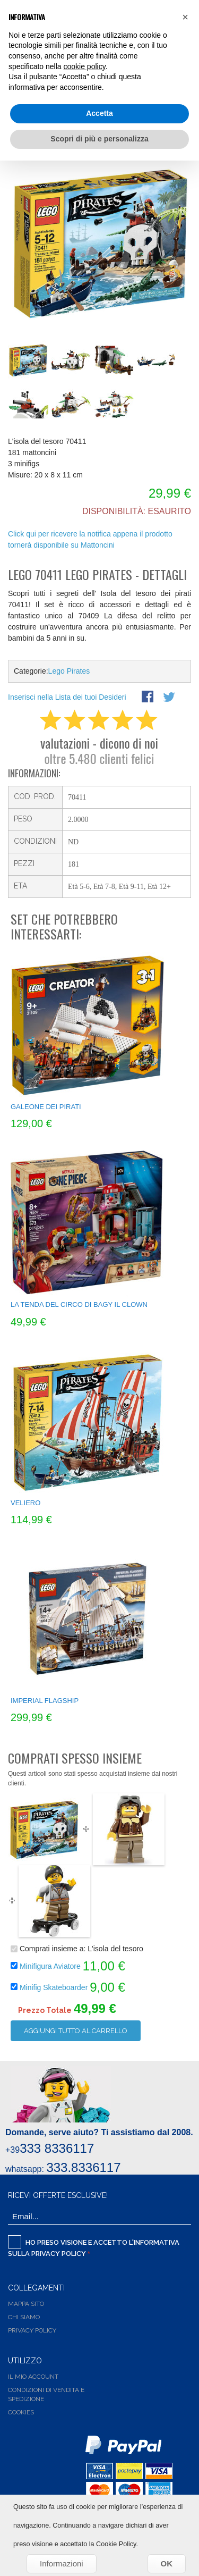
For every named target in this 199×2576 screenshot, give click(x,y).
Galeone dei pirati (46, 1107)
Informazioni (61, 2563)
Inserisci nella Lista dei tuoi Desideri (67, 697)
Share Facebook (148, 697)
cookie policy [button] (85, 66)
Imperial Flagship (45, 1701)
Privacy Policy (58, 2254)
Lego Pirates (69, 671)
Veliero (25, 1503)
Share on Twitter (170, 697)
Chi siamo (24, 2317)
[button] (185, 17)
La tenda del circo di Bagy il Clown (79, 1304)
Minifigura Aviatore (50, 1965)
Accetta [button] (99, 113)
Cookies (21, 2412)
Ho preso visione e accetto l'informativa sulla (93, 2246)
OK (167, 2563)
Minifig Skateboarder (55, 1987)
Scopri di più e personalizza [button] (99, 139)
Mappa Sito (26, 2304)
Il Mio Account (33, 2376)
